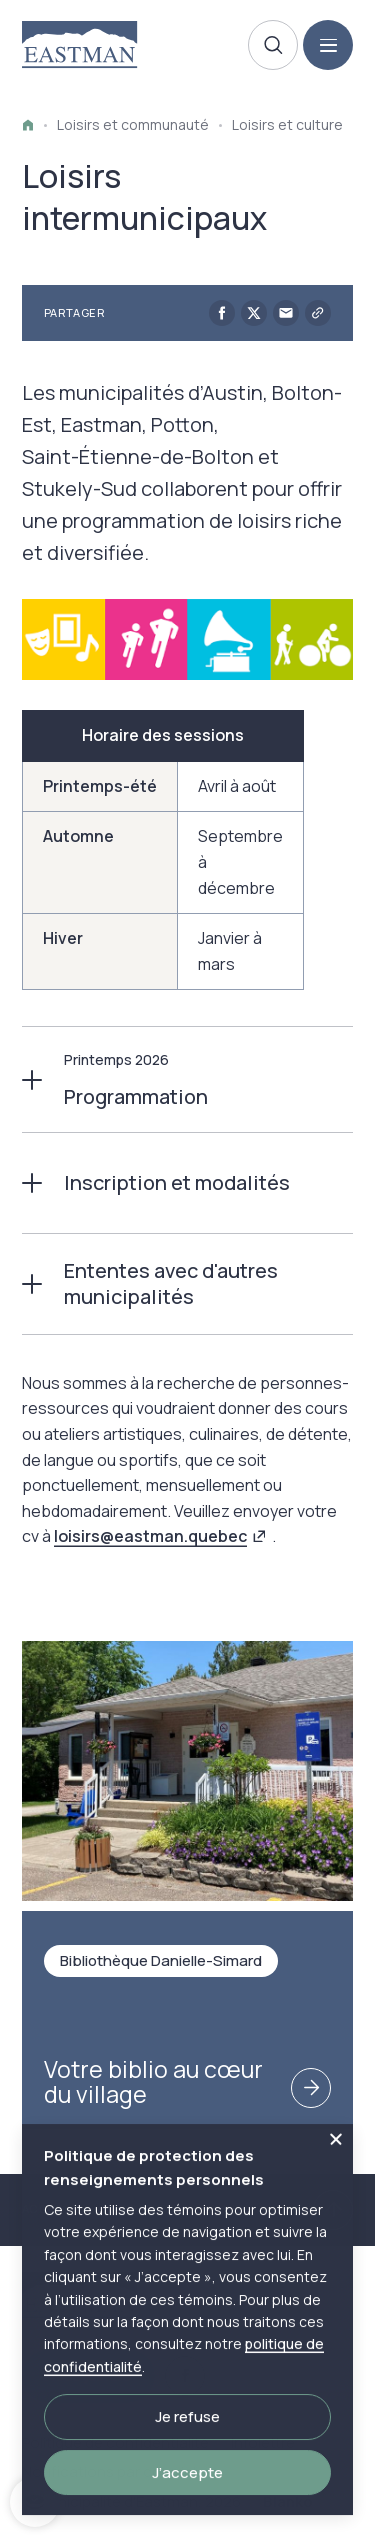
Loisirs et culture (287, 124)
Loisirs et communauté (133, 124)
